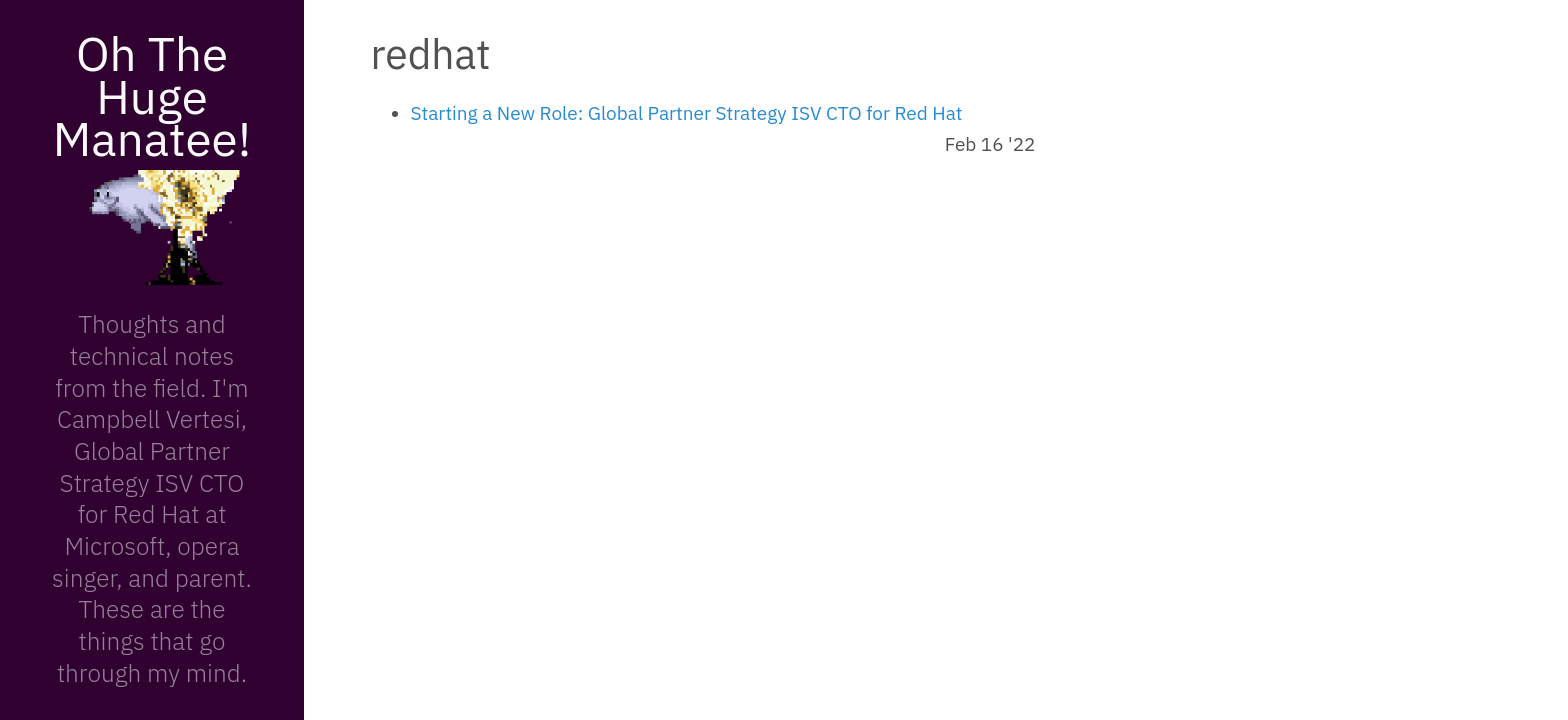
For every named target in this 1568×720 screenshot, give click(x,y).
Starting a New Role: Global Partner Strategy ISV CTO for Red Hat (687, 113)
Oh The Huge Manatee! (152, 95)
